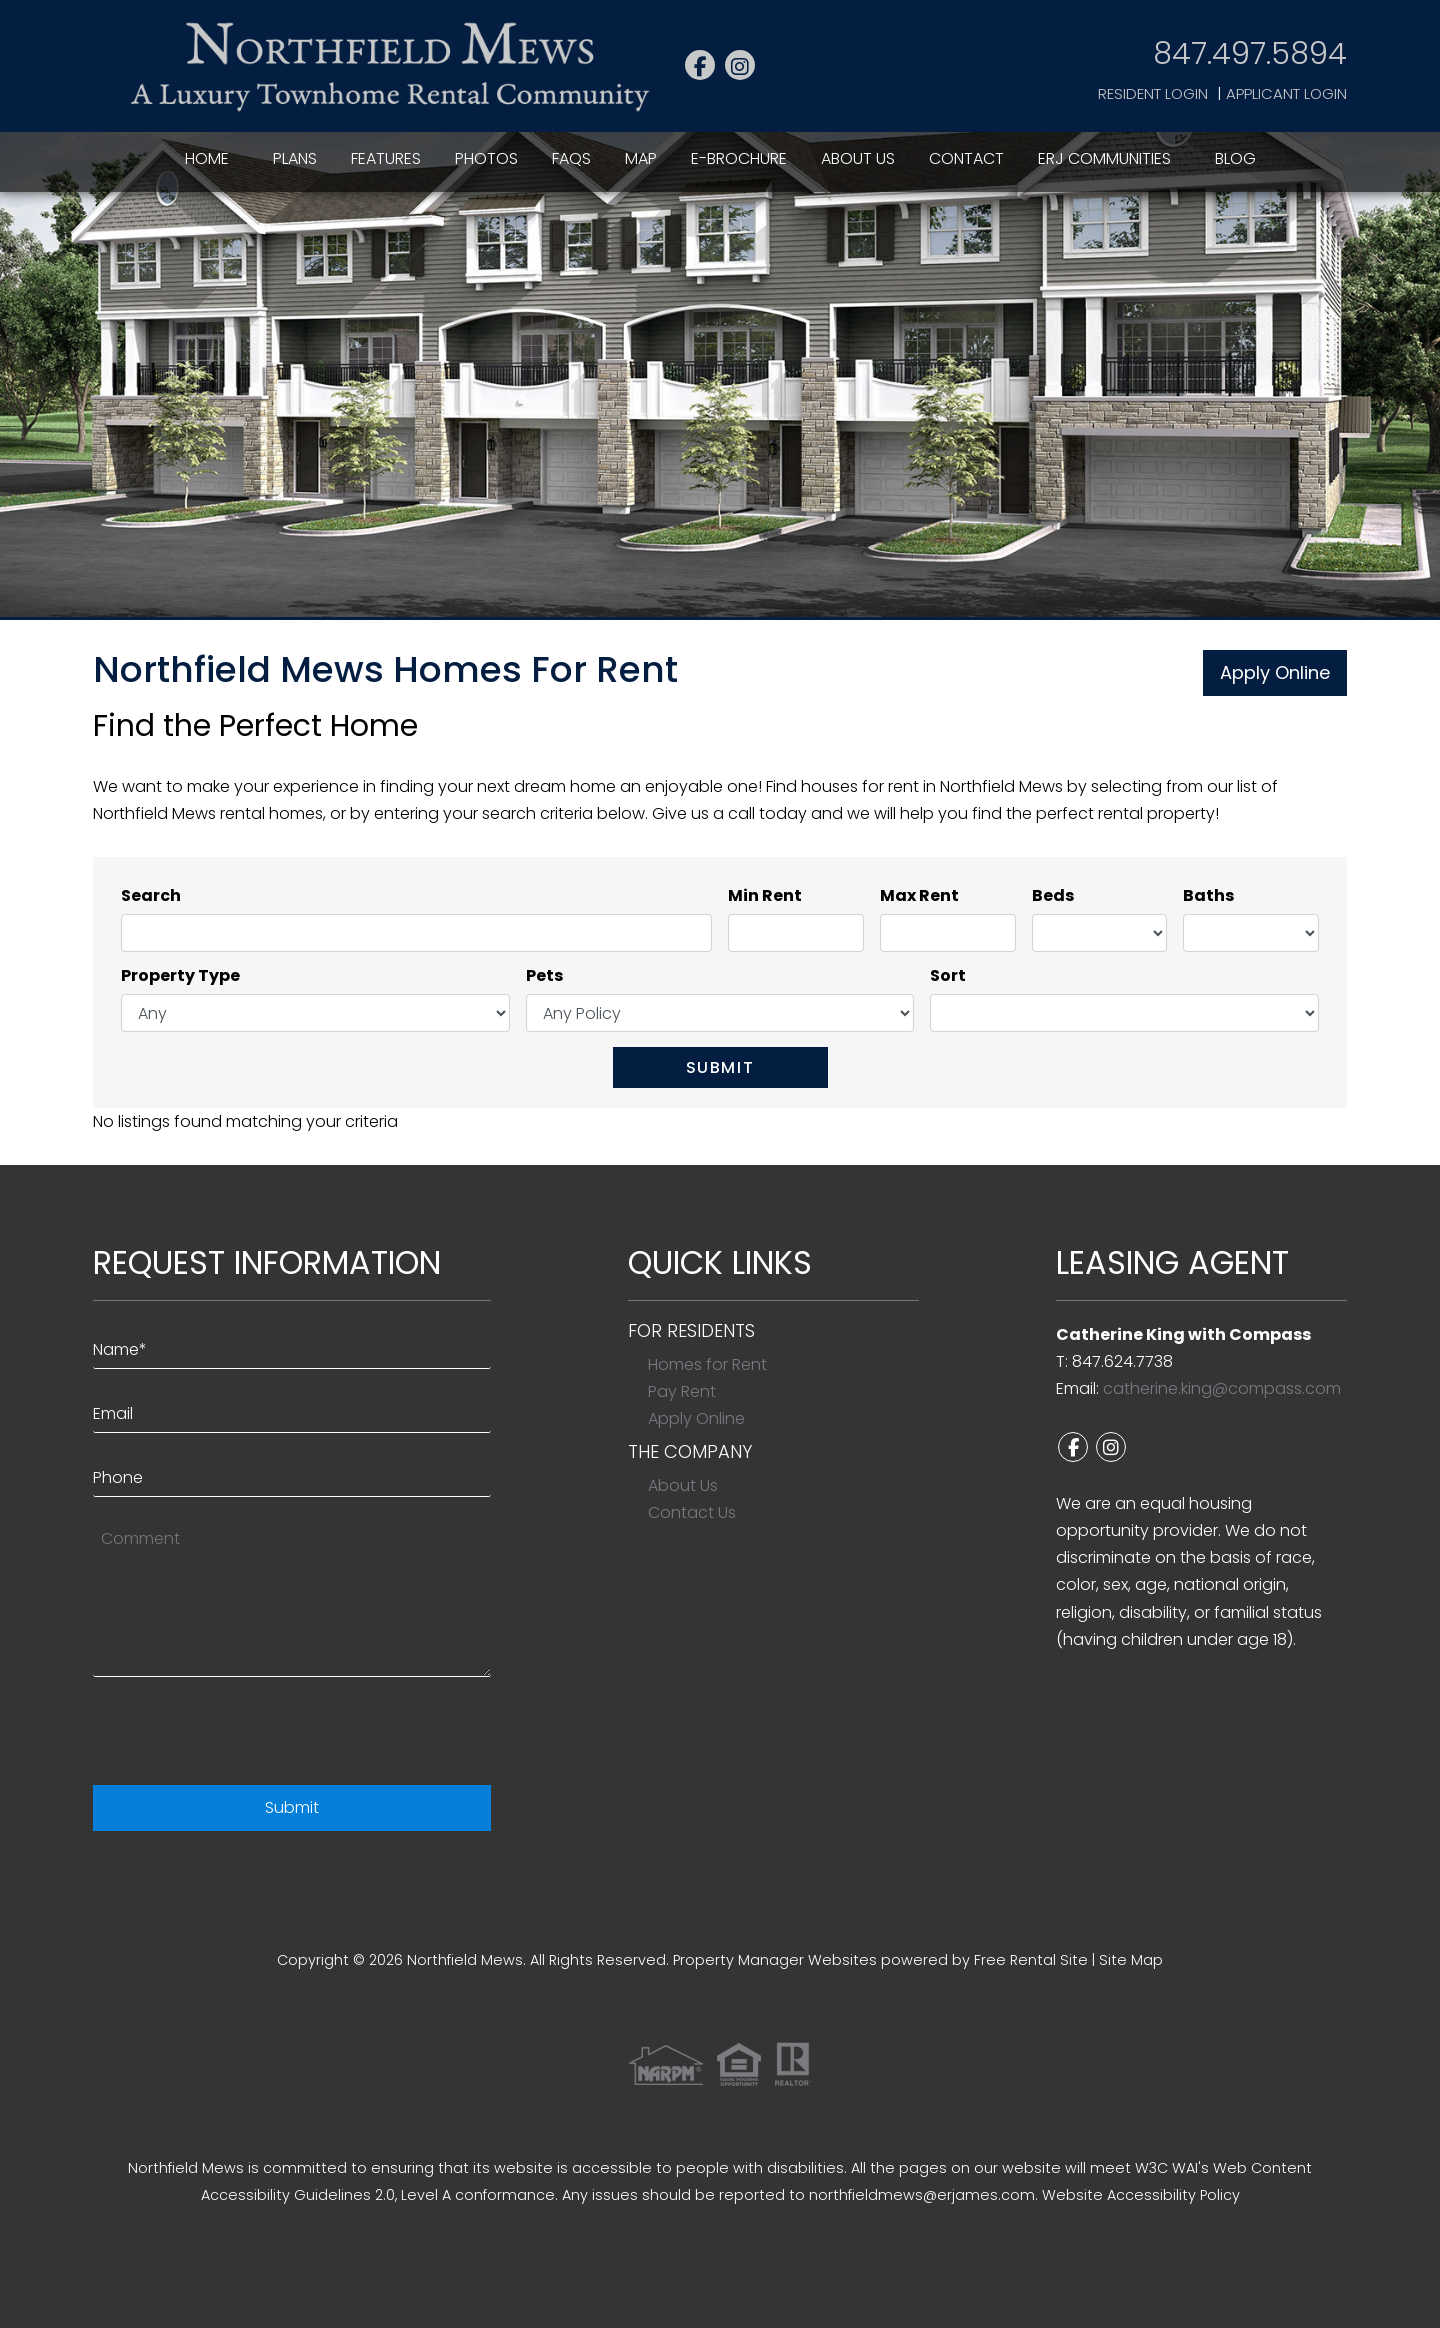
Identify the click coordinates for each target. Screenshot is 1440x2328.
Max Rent (919, 895)
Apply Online (1275, 672)
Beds (1053, 895)
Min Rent (765, 895)
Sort (948, 975)
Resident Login (1153, 93)
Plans (295, 158)
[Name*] (292, 1345)
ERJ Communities (1104, 158)
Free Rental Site (1031, 1960)
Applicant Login (1286, 93)
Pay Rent (682, 1391)
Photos (486, 158)
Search (151, 895)
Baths (1208, 895)
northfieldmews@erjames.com (922, 2195)
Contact (966, 158)
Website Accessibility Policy (1141, 2195)
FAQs (571, 158)
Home (207, 158)
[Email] (292, 1409)
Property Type (180, 975)
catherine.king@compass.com (1222, 1388)
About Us (858, 158)
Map (641, 158)
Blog (1235, 158)
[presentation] (245, 1736)
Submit (720, 1067)
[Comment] (292, 1597)
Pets (544, 975)
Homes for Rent (707, 1364)
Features (386, 158)
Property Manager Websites (775, 1960)
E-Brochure (739, 158)
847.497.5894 (1250, 53)
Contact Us (692, 1512)
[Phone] (292, 1473)
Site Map (1131, 1960)
